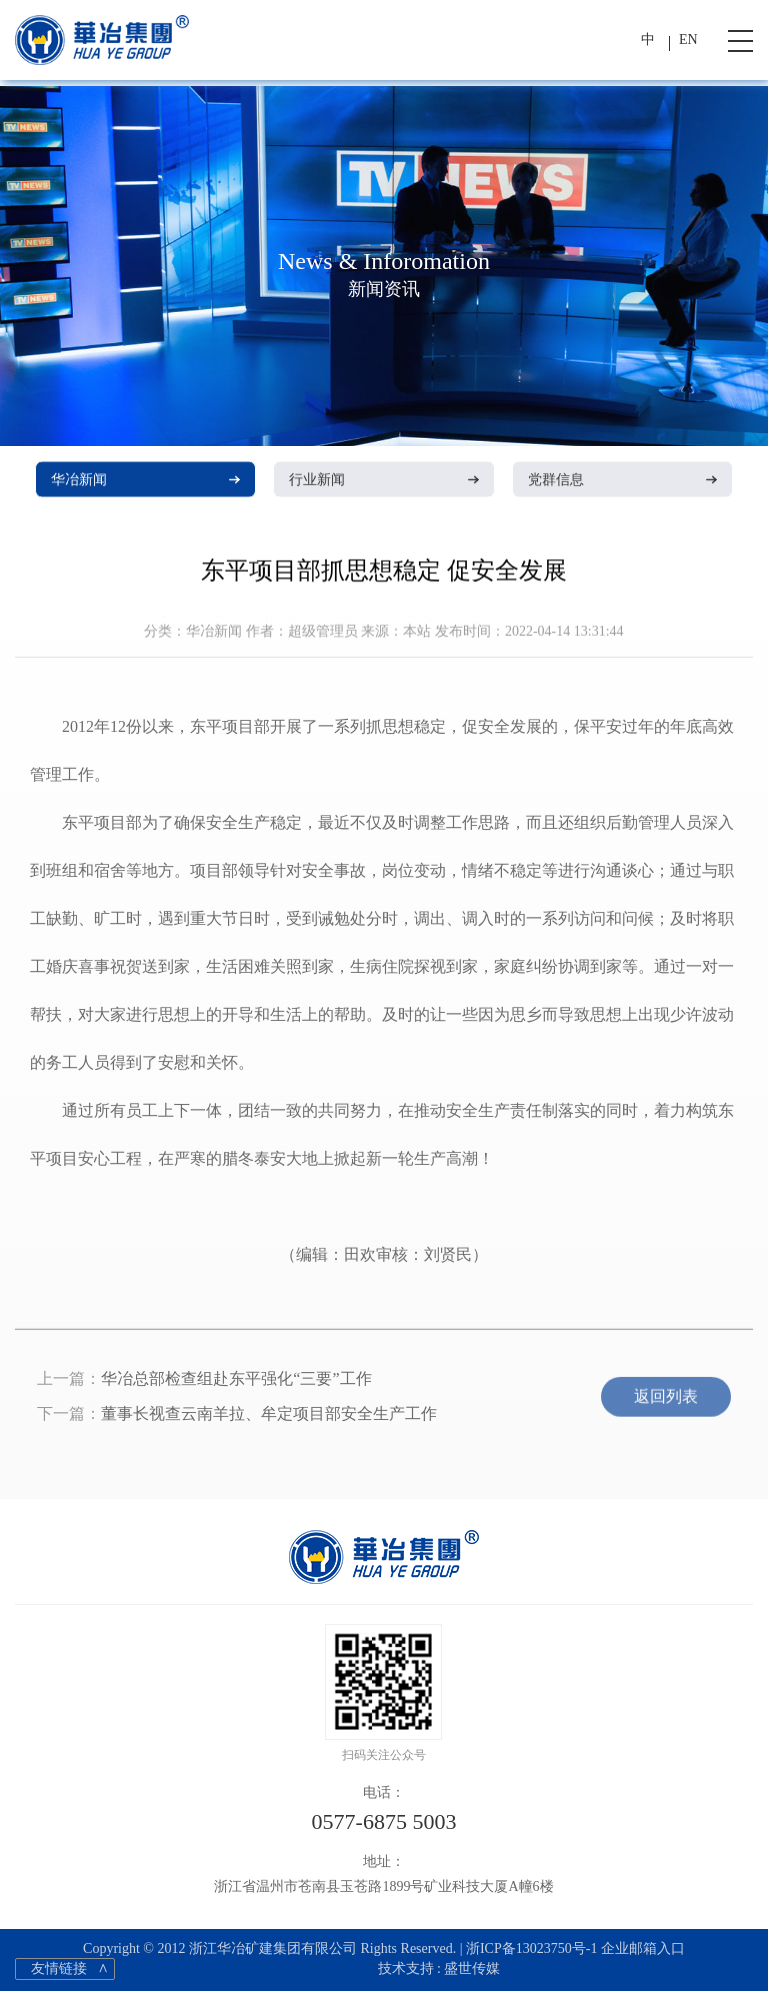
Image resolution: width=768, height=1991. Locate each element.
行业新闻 (383, 480)
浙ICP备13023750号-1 (531, 1948)
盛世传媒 (472, 1968)
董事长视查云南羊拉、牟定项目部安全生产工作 (269, 1419)
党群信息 (622, 480)
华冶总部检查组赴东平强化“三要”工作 (236, 1384)
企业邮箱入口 (643, 1948)
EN (688, 39)
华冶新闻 (145, 480)
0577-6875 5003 (384, 1821)
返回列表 (666, 1402)
